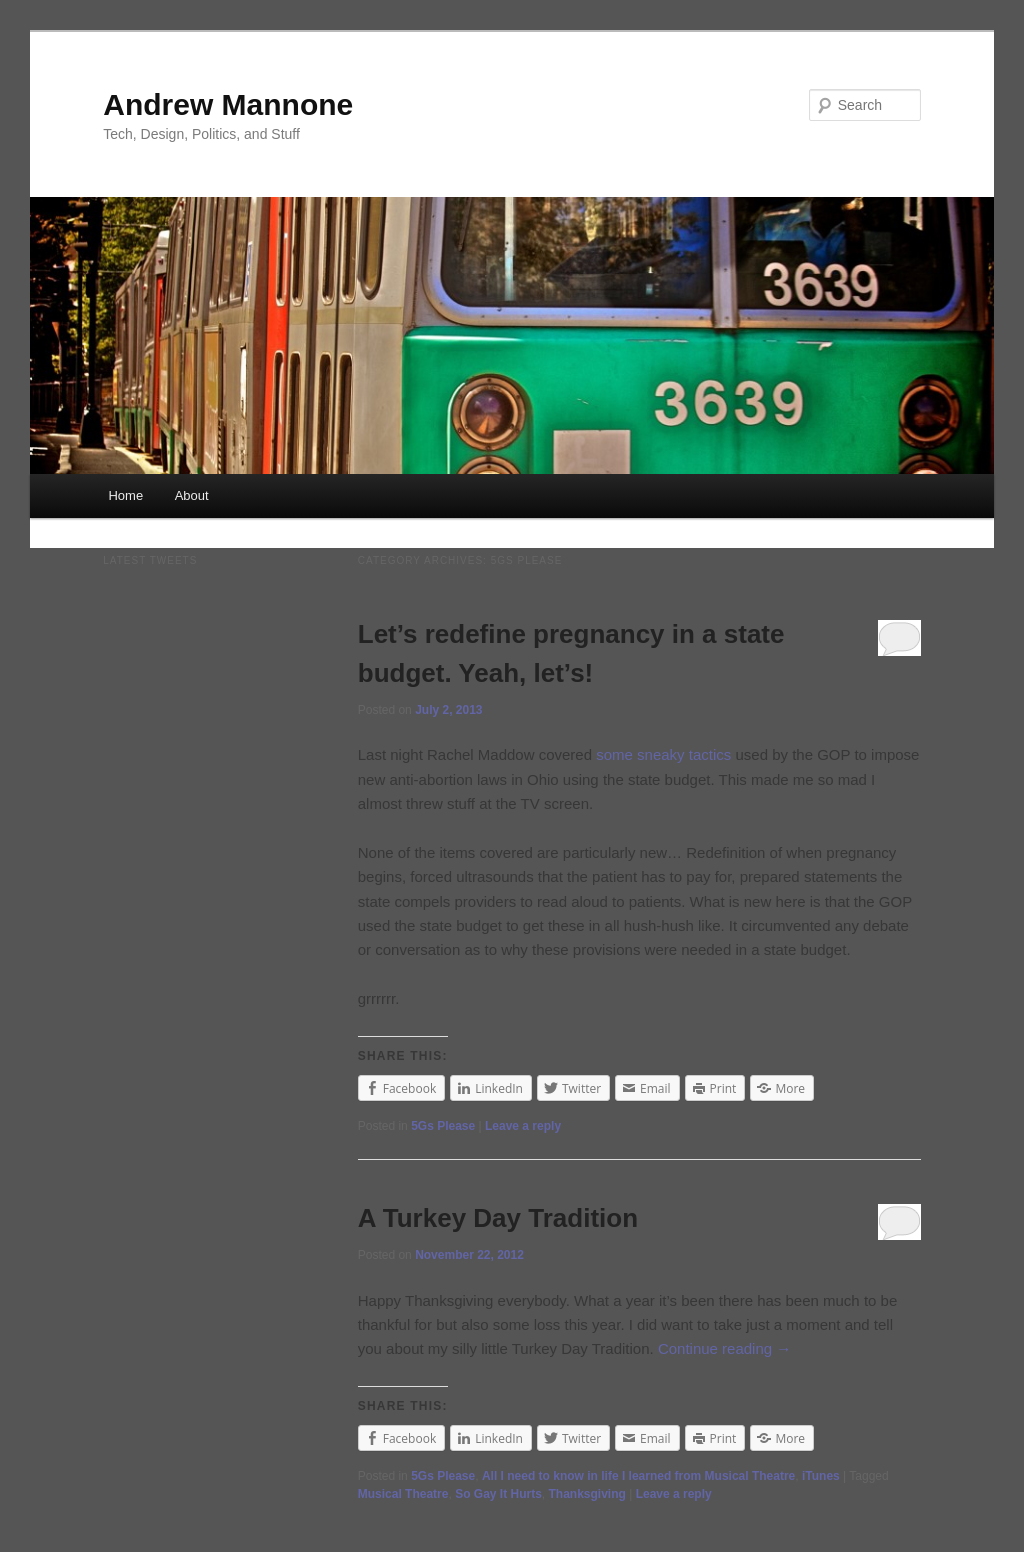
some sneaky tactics (663, 754)
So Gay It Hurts (498, 1494)
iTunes (821, 1476)
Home (125, 495)
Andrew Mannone (228, 104)
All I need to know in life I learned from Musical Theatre (638, 1476)
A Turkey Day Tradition (498, 1218)
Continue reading (724, 1348)
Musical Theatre (403, 1494)
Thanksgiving (586, 1494)
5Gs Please (443, 1126)
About (192, 495)
